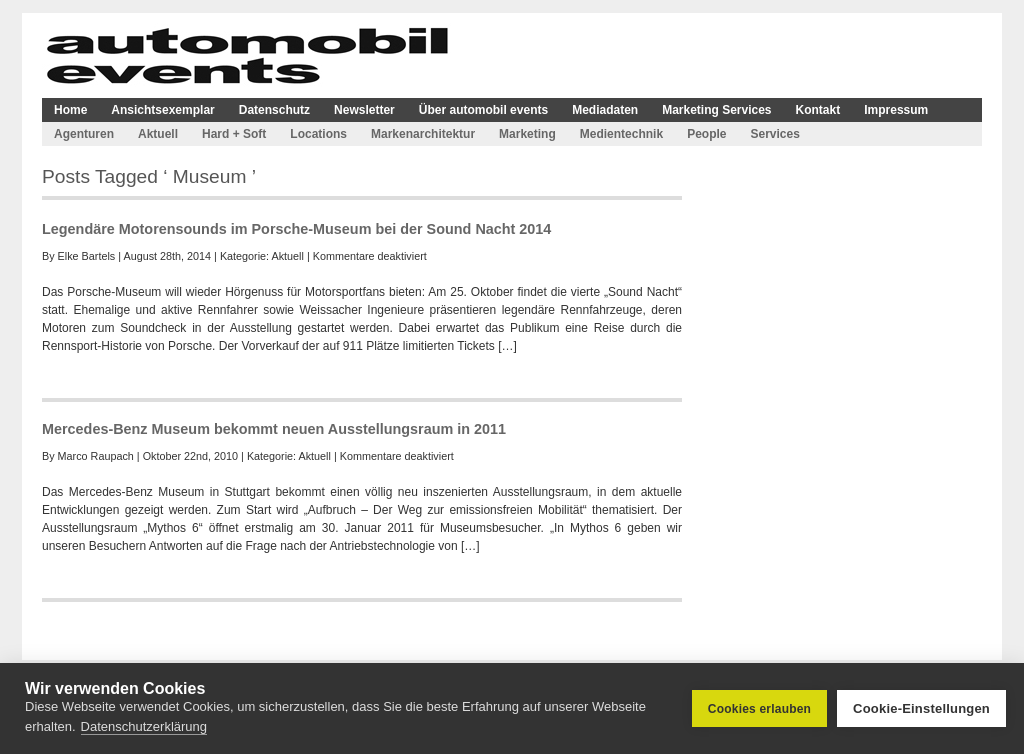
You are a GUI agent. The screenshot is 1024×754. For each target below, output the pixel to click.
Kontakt (818, 110)
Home (70, 110)
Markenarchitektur (423, 134)
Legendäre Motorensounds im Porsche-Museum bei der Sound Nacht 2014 (296, 229)
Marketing (527, 134)
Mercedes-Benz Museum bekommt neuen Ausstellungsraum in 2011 (274, 429)
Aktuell (158, 134)
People (706, 134)
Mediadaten (605, 110)
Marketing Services (716, 110)
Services (774, 134)
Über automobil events (483, 110)
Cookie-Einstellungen (921, 708)
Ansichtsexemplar (162, 110)
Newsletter (364, 110)
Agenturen (84, 134)
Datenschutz (274, 110)
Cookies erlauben (759, 709)
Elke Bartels (87, 256)
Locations (318, 134)
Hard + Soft (234, 134)
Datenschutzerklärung (144, 726)
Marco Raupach (96, 456)
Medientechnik (621, 134)
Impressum (896, 110)
